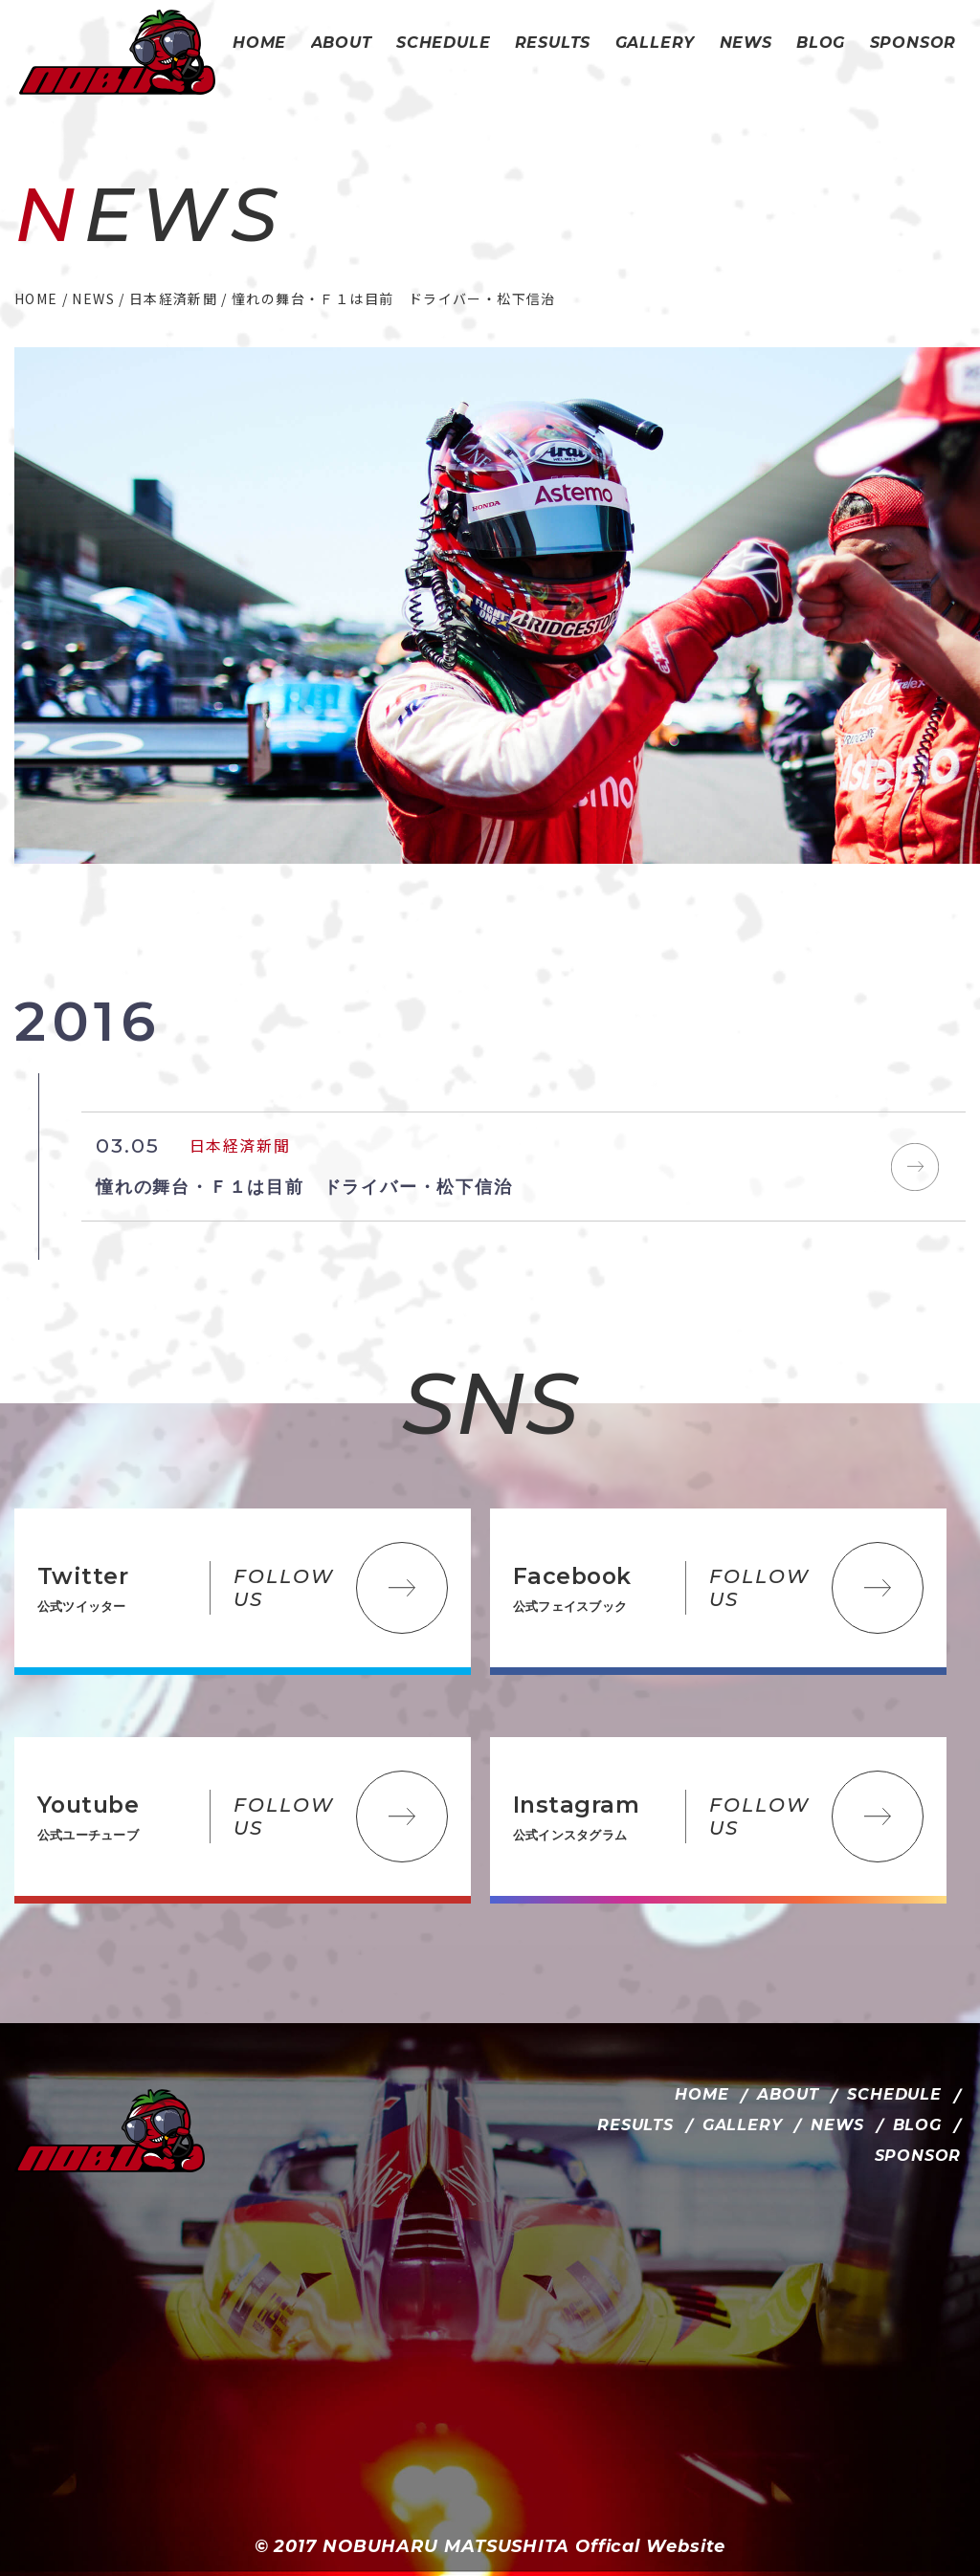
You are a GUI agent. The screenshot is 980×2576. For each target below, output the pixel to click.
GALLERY (742, 2125)
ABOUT (787, 2094)
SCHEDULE (894, 2094)
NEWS (837, 2125)
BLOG (917, 2125)
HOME (701, 2094)
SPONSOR (918, 2156)
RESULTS (635, 2125)
